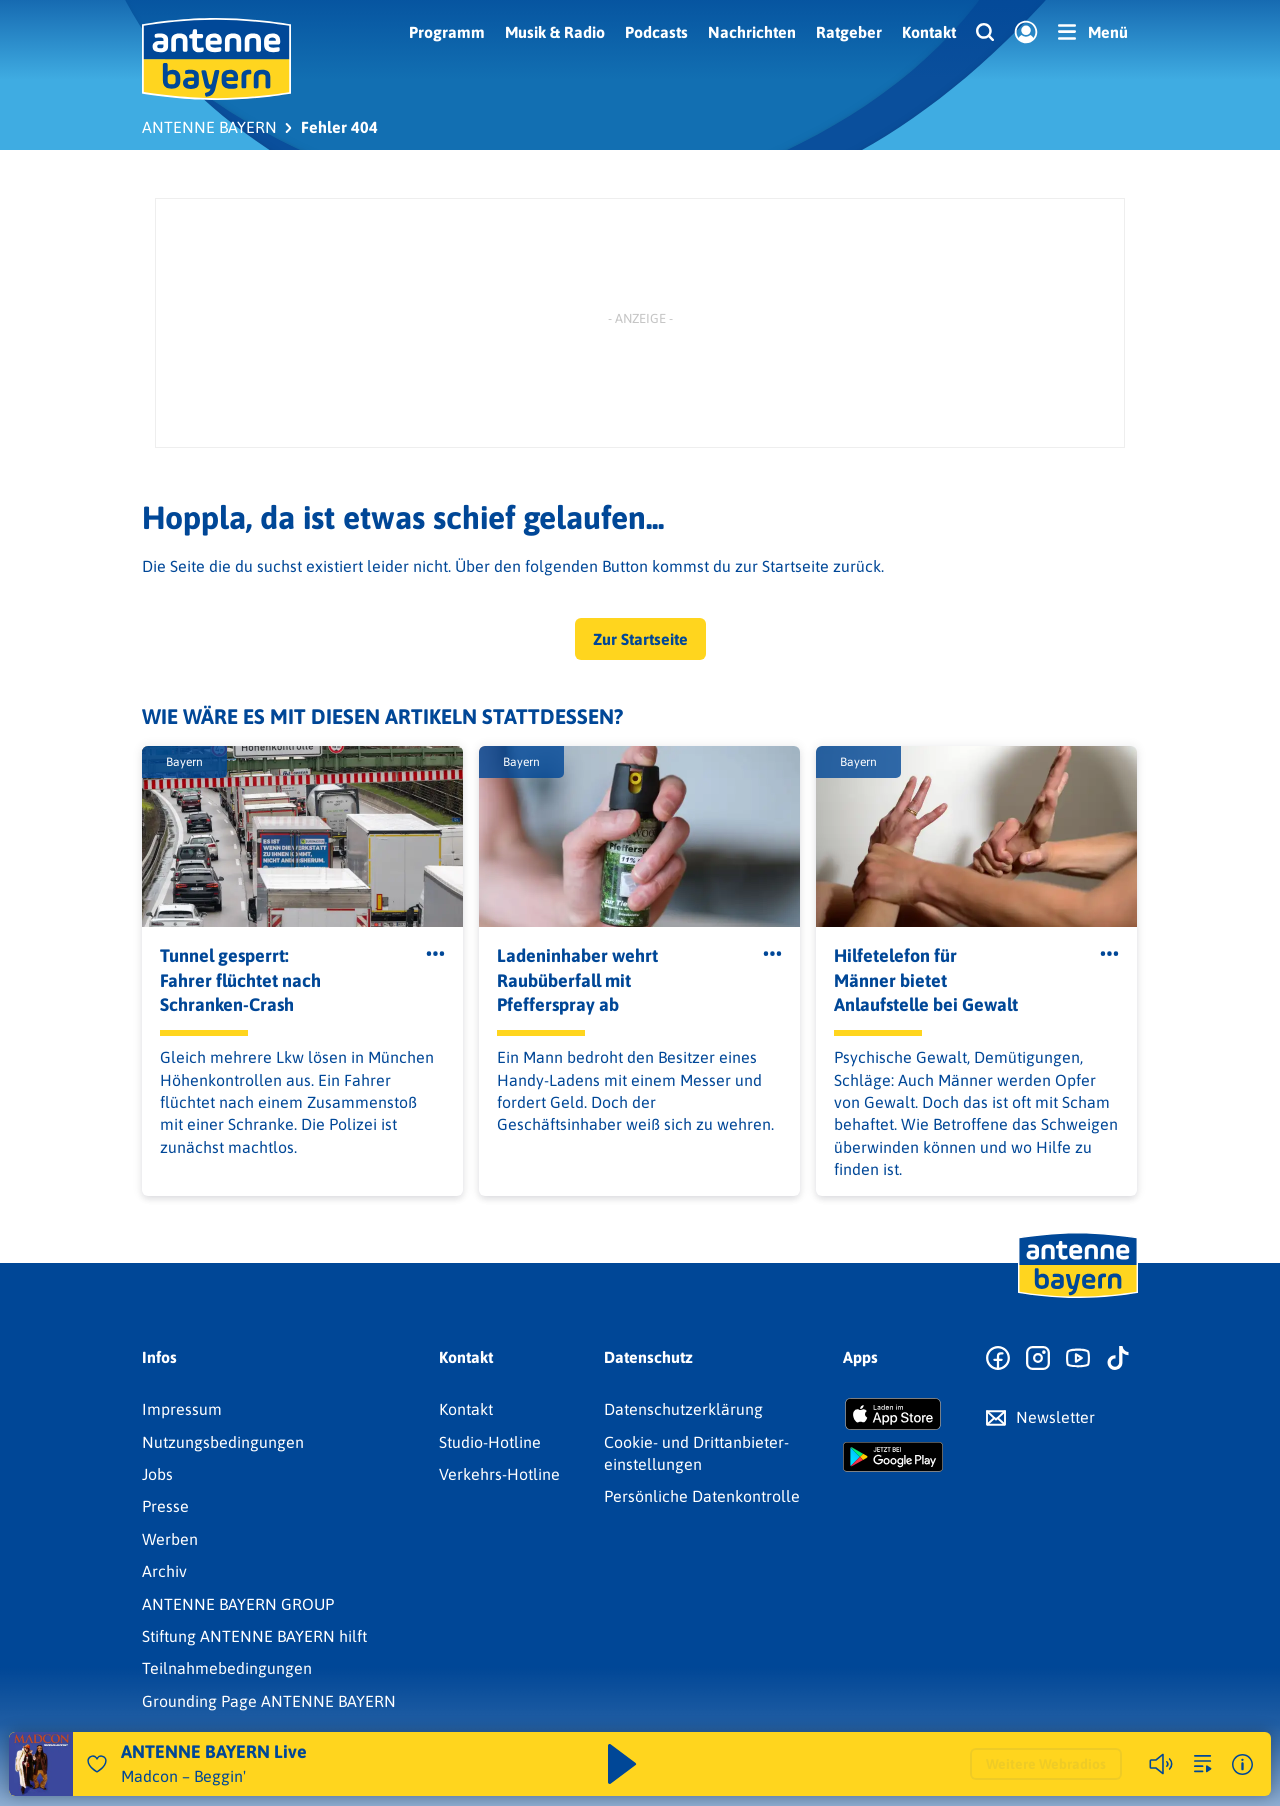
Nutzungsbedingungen (223, 1442)
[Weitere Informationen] (1242, 1764)
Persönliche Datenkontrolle (702, 1496)
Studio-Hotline (490, 1442)
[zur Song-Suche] (1203, 1764)
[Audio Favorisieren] (97, 1764)
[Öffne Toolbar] (435, 954)
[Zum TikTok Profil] (1118, 1359)
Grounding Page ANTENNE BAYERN (269, 1701)
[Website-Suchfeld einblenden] (985, 33)
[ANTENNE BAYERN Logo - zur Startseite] (216, 59)
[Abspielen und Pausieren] (622, 1764)
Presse (165, 1506)
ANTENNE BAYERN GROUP (238, 1604)
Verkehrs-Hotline (499, 1474)
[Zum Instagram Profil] (1038, 1359)
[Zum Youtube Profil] (1078, 1359)
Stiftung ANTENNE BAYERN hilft (254, 1636)
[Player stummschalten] (1161, 1764)
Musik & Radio (555, 32)
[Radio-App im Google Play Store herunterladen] (893, 1457)
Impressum (182, 1409)
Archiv (164, 1571)
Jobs (157, 1474)
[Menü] (1093, 32)
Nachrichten (752, 32)
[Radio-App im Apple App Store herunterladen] (893, 1414)
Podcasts (656, 32)
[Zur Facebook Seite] (998, 1359)
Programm (447, 32)
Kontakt (929, 32)
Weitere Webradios (1046, 1764)
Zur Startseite (640, 639)
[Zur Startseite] (1078, 1296)
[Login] (1026, 33)
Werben (170, 1539)
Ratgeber (849, 32)
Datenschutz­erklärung (683, 1409)
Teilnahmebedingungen (227, 1668)
